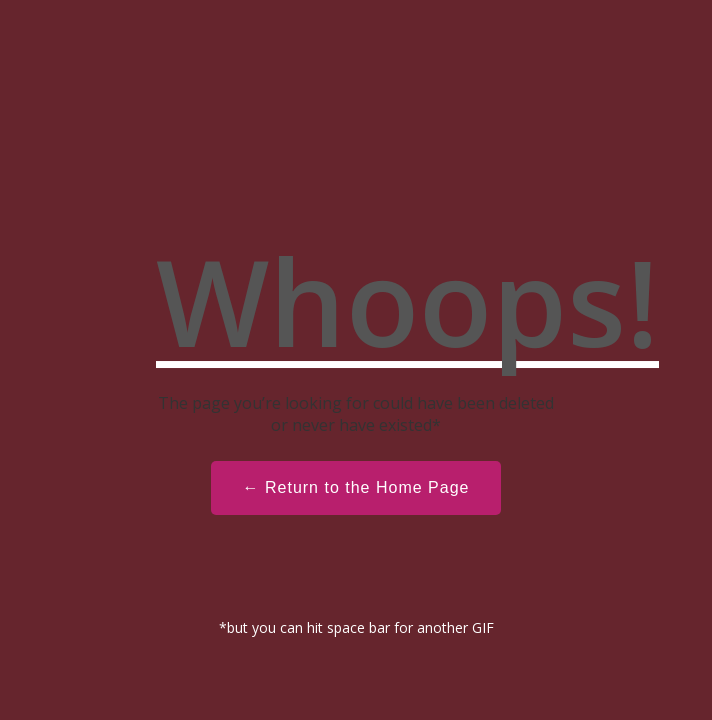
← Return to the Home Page (356, 487)
